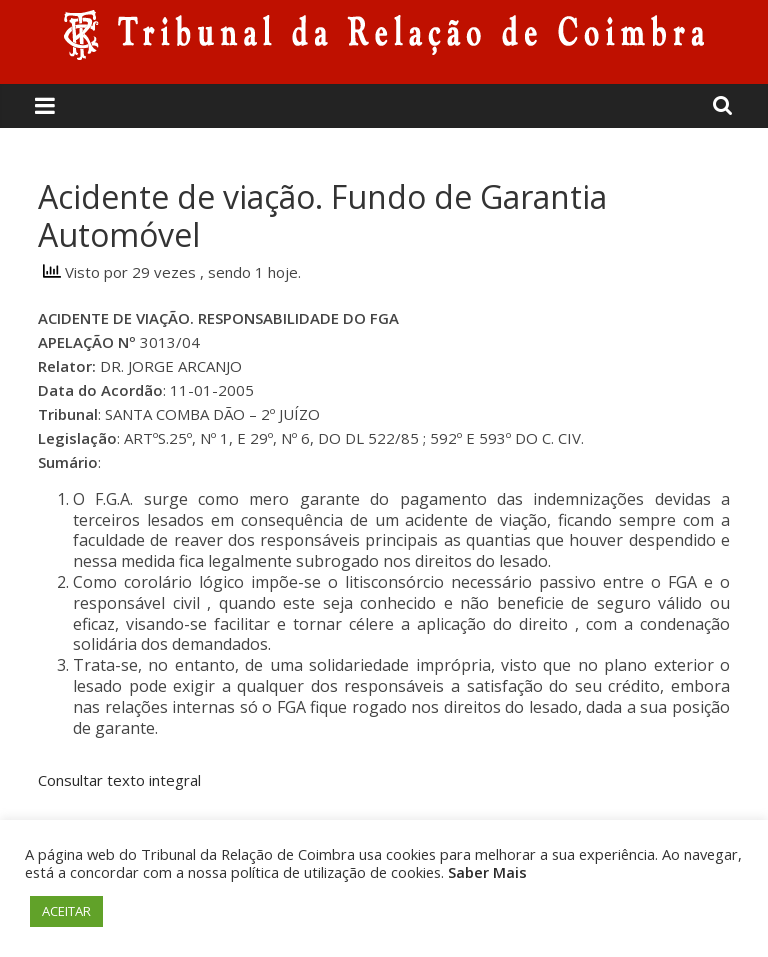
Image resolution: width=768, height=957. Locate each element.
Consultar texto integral (119, 780)
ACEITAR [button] (66, 911)
